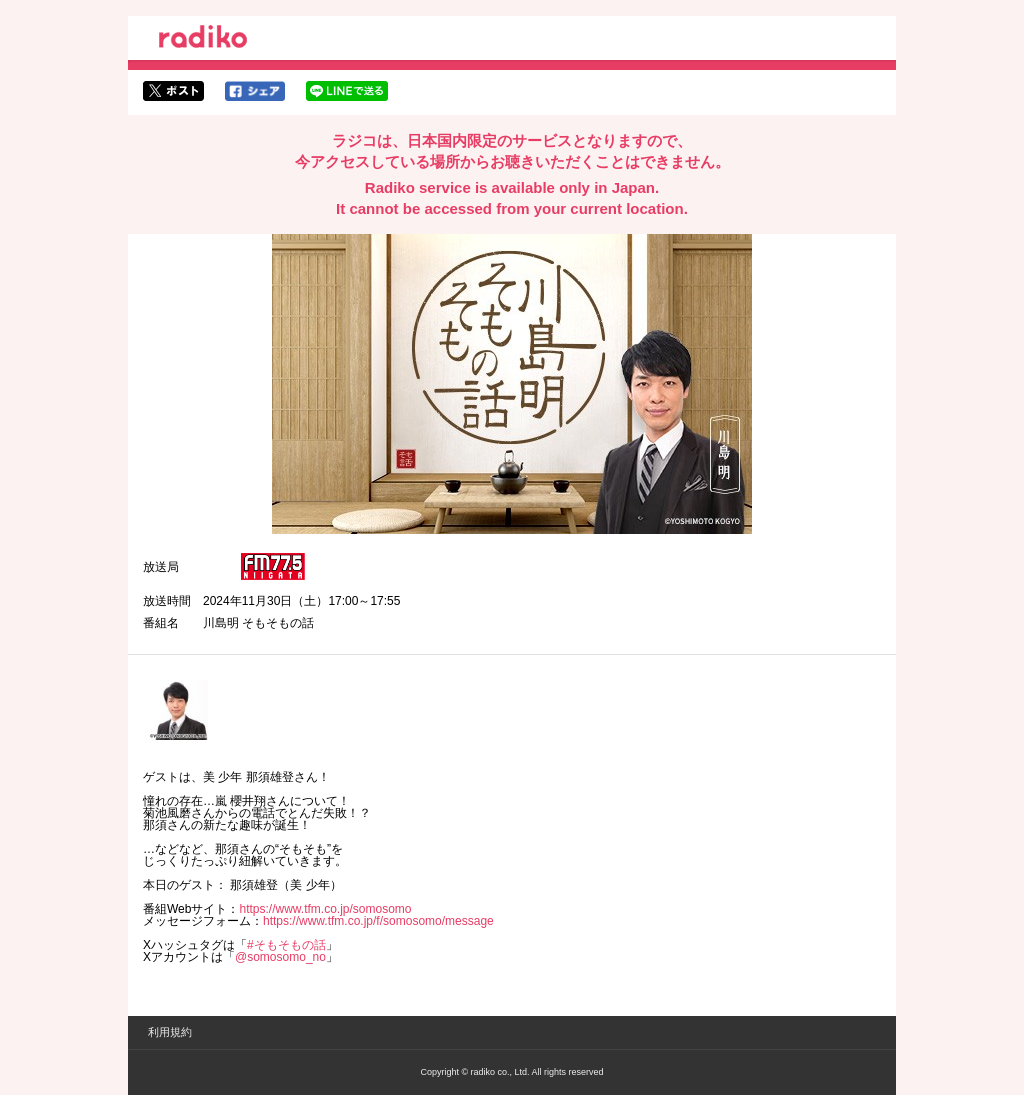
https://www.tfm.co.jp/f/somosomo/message (378, 921)
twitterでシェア (173, 91)
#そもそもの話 (286, 945)
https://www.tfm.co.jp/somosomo (325, 909)
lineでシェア (347, 91)
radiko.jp (203, 40)
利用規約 (170, 1032)
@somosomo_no (280, 957)
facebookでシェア (255, 91)
